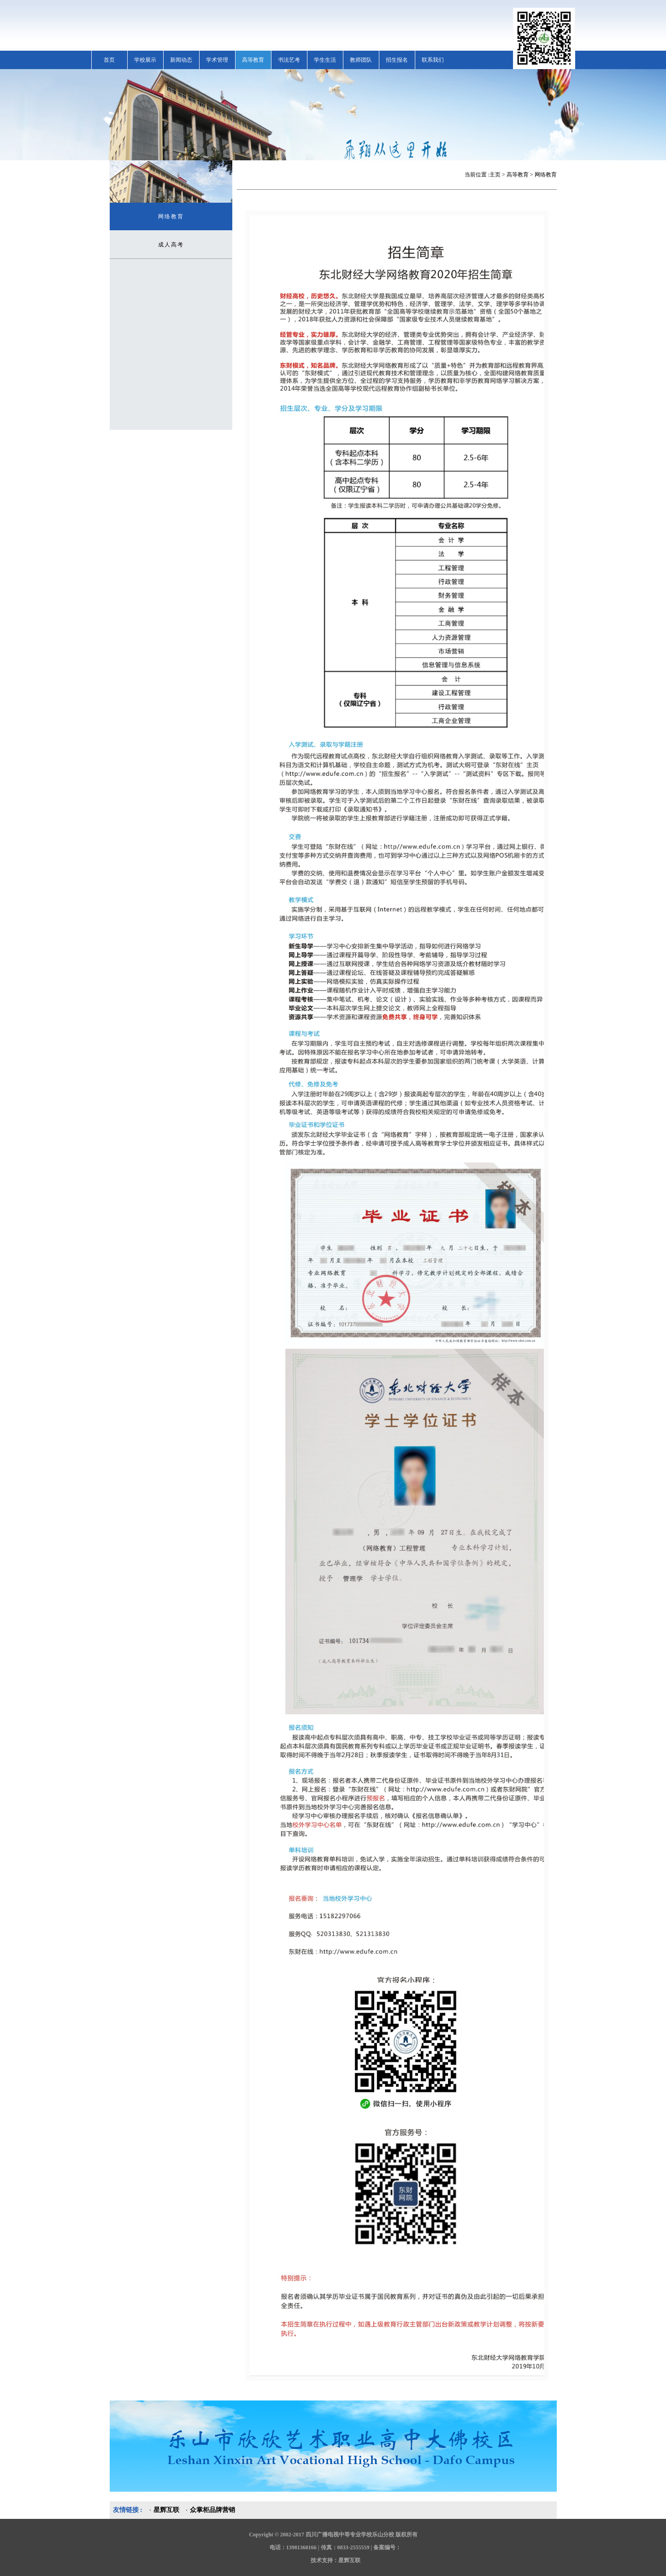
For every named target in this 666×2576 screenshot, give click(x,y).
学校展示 (145, 60)
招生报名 (397, 60)
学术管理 (217, 60)
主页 (495, 174)
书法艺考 (289, 60)
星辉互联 (166, 2509)
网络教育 (171, 216)
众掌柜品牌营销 (212, 2509)
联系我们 (433, 60)
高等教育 (253, 60)
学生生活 (325, 60)
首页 (109, 60)
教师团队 (361, 60)
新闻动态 (181, 60)
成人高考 (171, 244)
